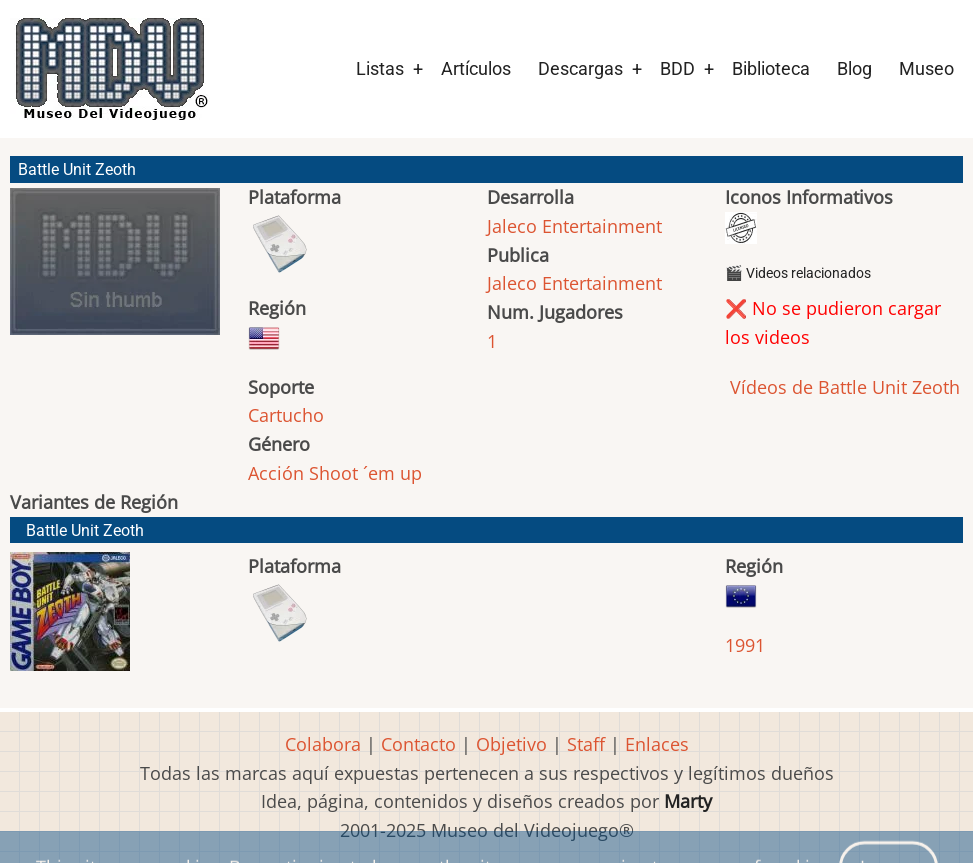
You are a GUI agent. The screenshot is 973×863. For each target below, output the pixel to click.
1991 (745, 645)
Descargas (580, 68)
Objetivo (511, 744)
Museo (926, 68)
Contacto (418, 744)
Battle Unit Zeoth (85, 530)
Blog (854, 68)
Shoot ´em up (365, 473)
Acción (276, 473)
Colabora (323, 744)
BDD (677, 68)
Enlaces (657, 744)
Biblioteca (771, 68)
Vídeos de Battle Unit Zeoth (842, 387)
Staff (586, 744)
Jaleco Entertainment (574, 226)
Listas (380, 68)
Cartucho (286, 415)
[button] (115, 270)
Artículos (476, 68)
